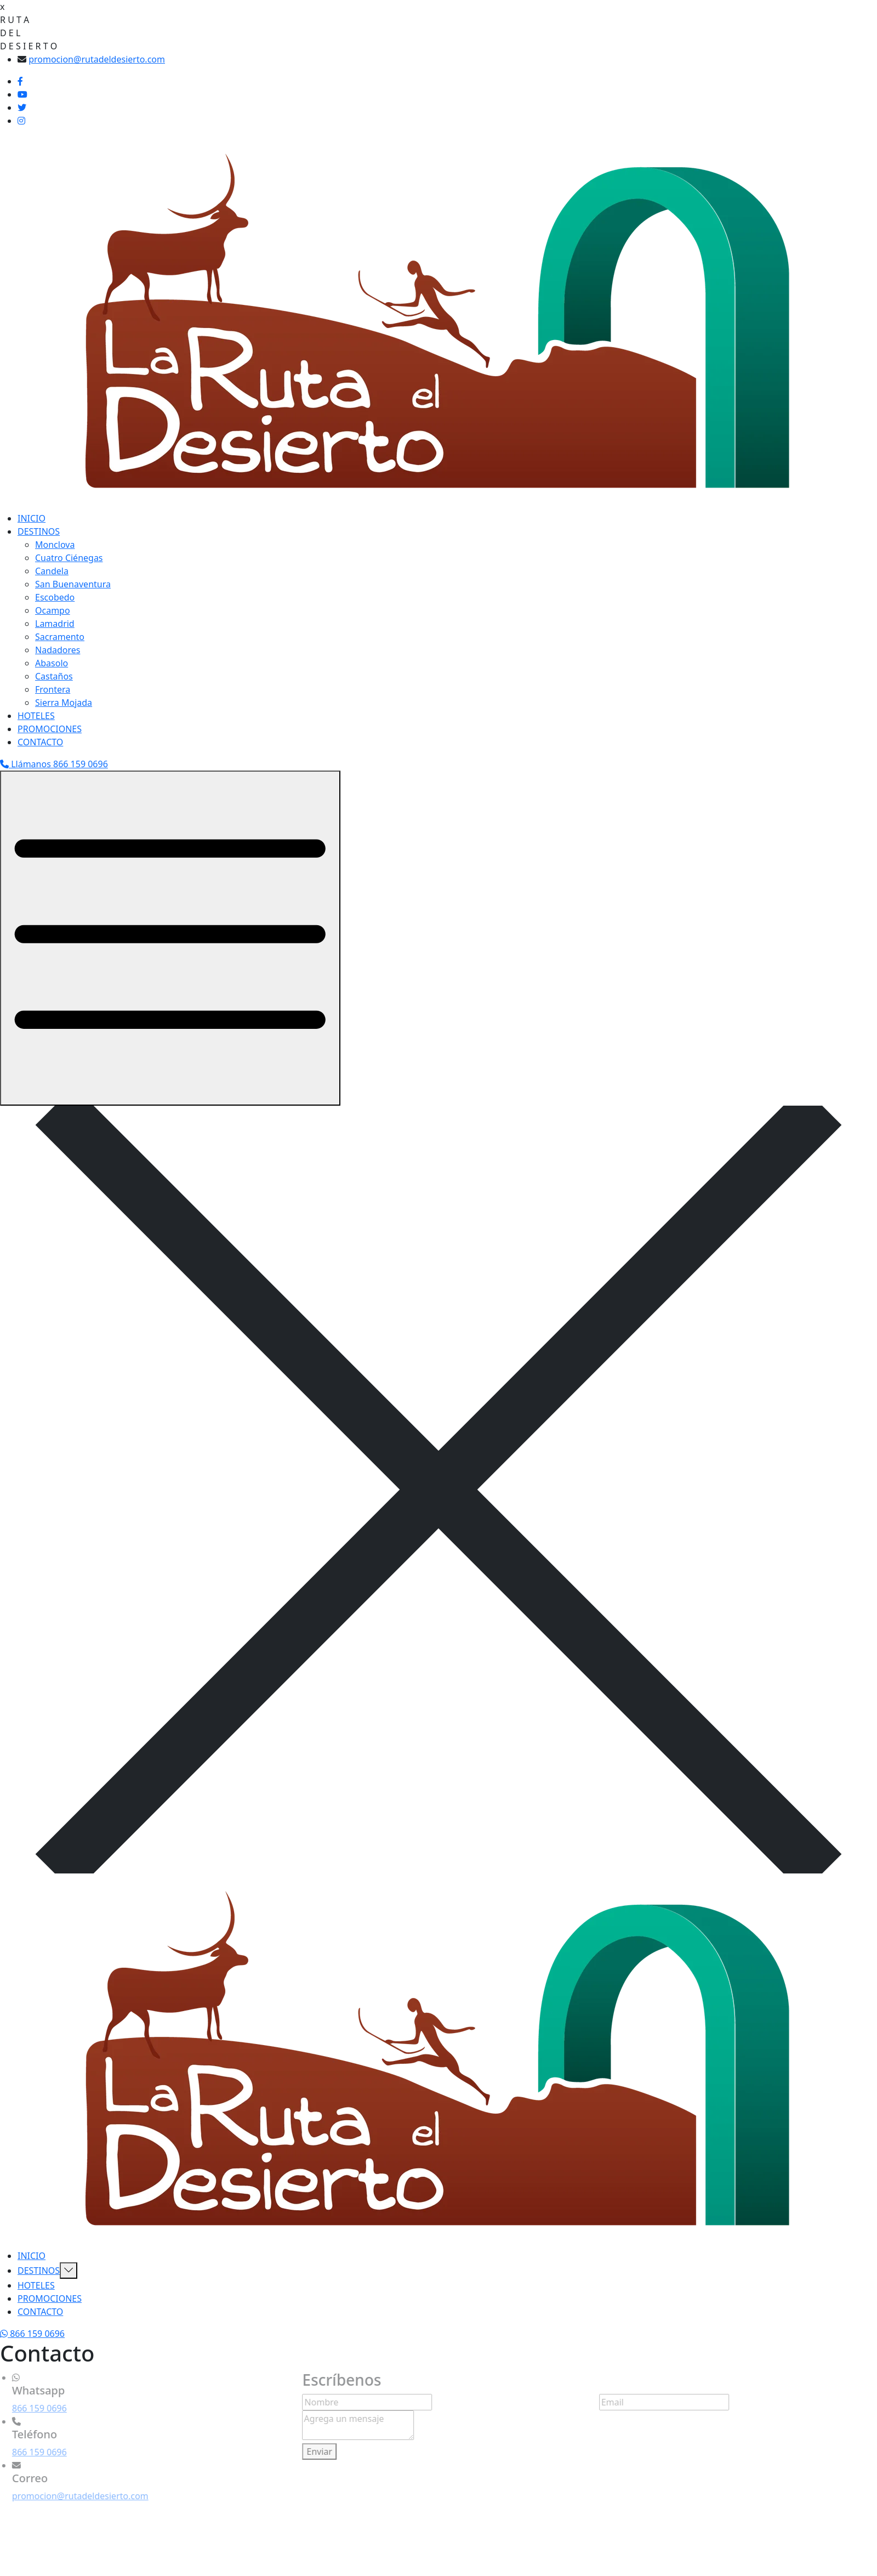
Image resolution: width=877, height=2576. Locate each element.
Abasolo (51, 663)
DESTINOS (39, 531)
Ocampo (52, 610)
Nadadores (57, 650)
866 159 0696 (36, 2408)
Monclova (55, 545)
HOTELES (36, 716)
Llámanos (54, 764)
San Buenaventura (73, 584)
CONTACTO (40, 742)
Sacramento (59, 637)
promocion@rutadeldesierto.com (97, 59)
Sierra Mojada (63, 703)
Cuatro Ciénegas (69, 558)
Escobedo (55, 597)
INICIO (31, 518)
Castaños (54, 676)
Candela (52, 571)
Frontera (52, 689)
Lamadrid (55, 624)
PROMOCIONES (50, 729)
